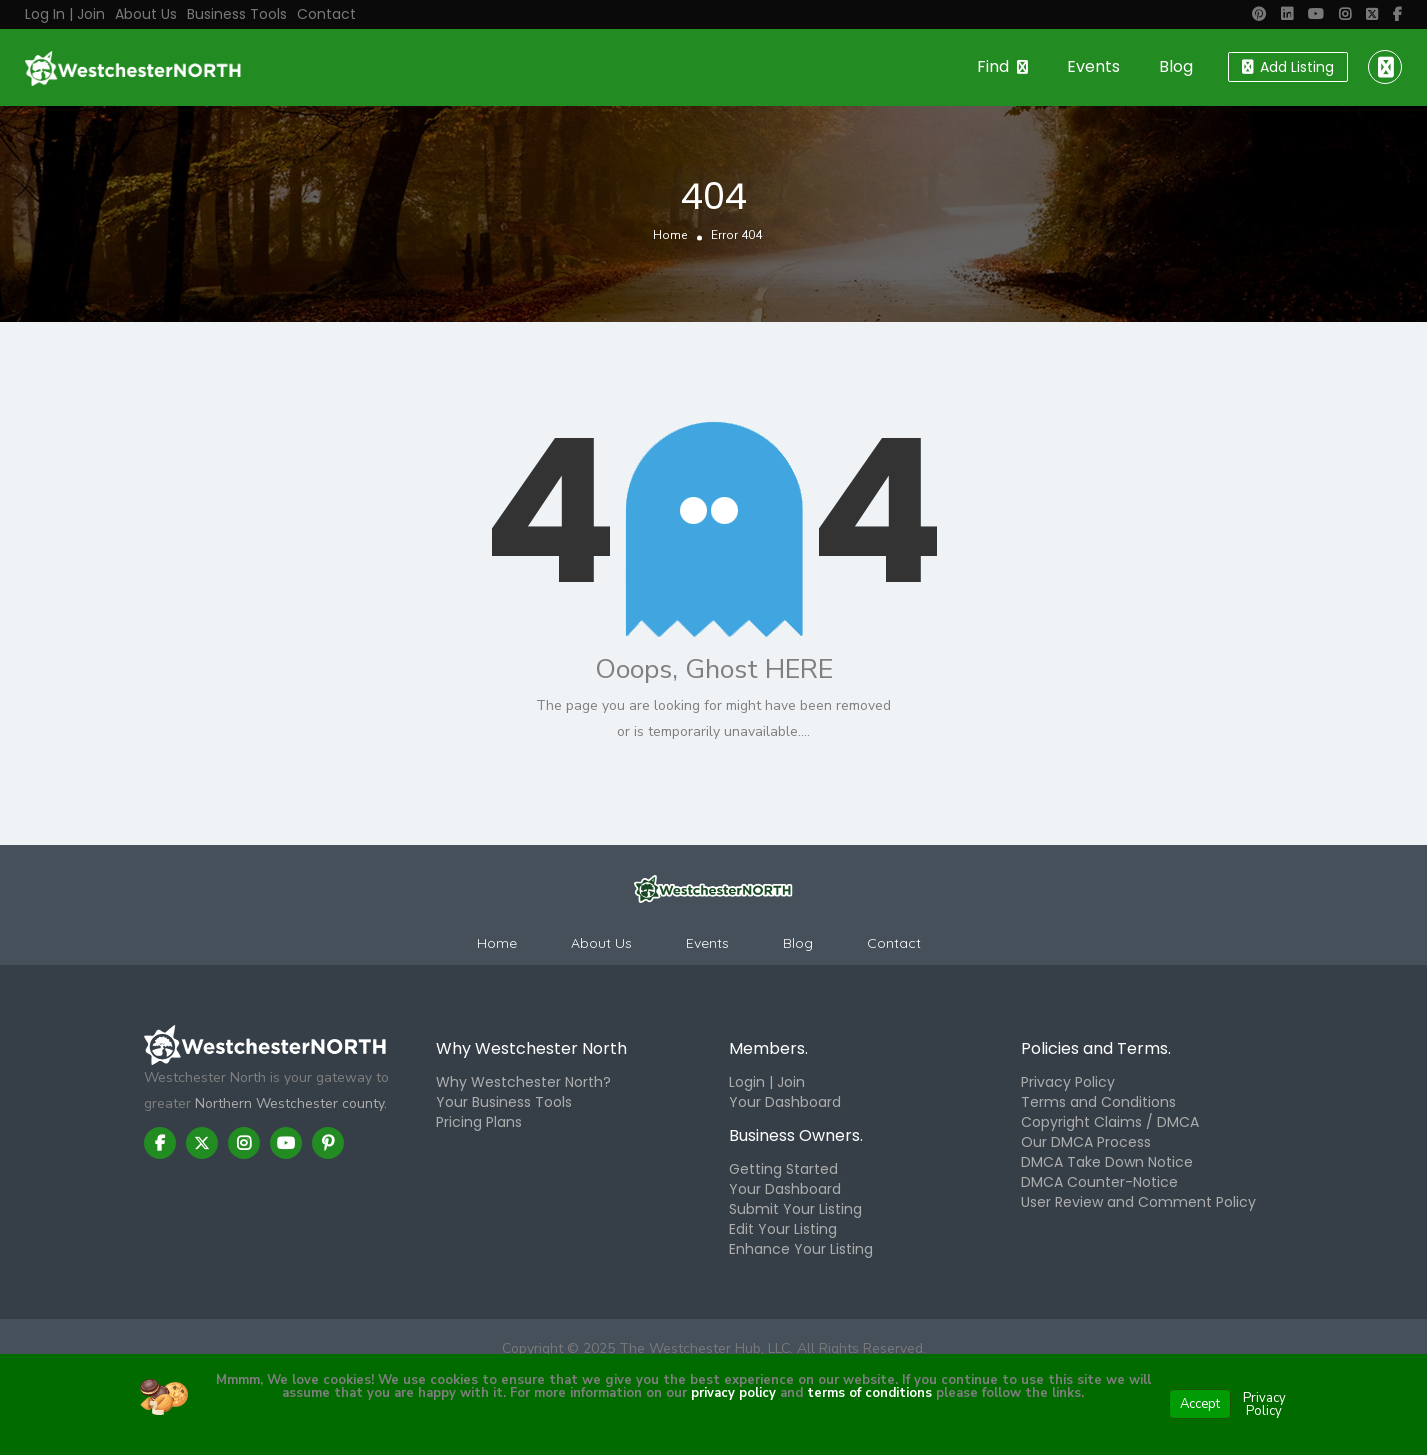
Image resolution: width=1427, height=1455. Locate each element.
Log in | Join (65, 14)
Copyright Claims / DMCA (1110, 1122)
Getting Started (783, 1169)
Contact (326, 14)
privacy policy (733, 1393)
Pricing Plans (479, 1122)
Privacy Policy (1068, 1082)
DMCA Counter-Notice (1099, 1182)
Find (993, 66)
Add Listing (1288, 67)
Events (1093, 66)
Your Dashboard (785, 1102)
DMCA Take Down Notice (1107, 1162)
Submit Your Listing (795, 1209)
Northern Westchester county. (291, 1103)
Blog (1176, 66)
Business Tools (237, 14)
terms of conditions (867, 1393)
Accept (1200, 1404)
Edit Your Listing (783, 1229)
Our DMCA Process (1086, 1142)
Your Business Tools (504, 1102)
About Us (146, 14)
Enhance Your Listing (801, 1249)
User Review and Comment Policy (1138, 1202)
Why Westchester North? (523, 1082)
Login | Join (767, 1082)
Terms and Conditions (1098, 1102)
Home (670, 236)
